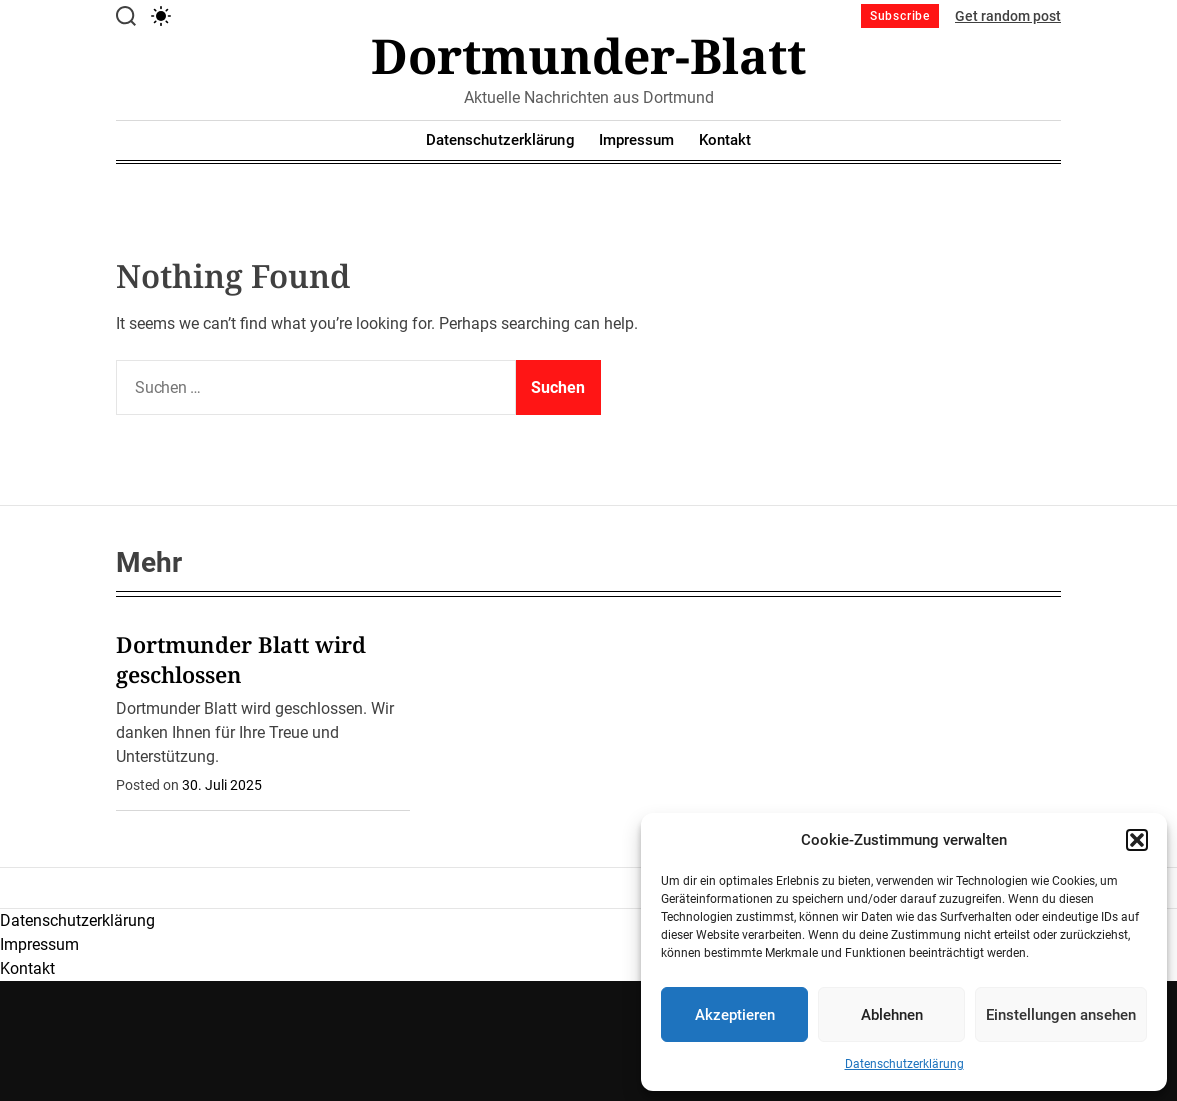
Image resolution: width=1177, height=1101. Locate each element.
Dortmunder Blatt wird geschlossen (241, 659)
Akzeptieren (735, 1015)
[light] (161, 16)
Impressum (637, 140)
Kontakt (725, 140)
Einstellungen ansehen (1061, 1015)
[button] (1137, 840)
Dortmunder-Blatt (588, 56)
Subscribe (900, 16)
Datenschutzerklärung (904, 1064)
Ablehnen (892, 1015)
